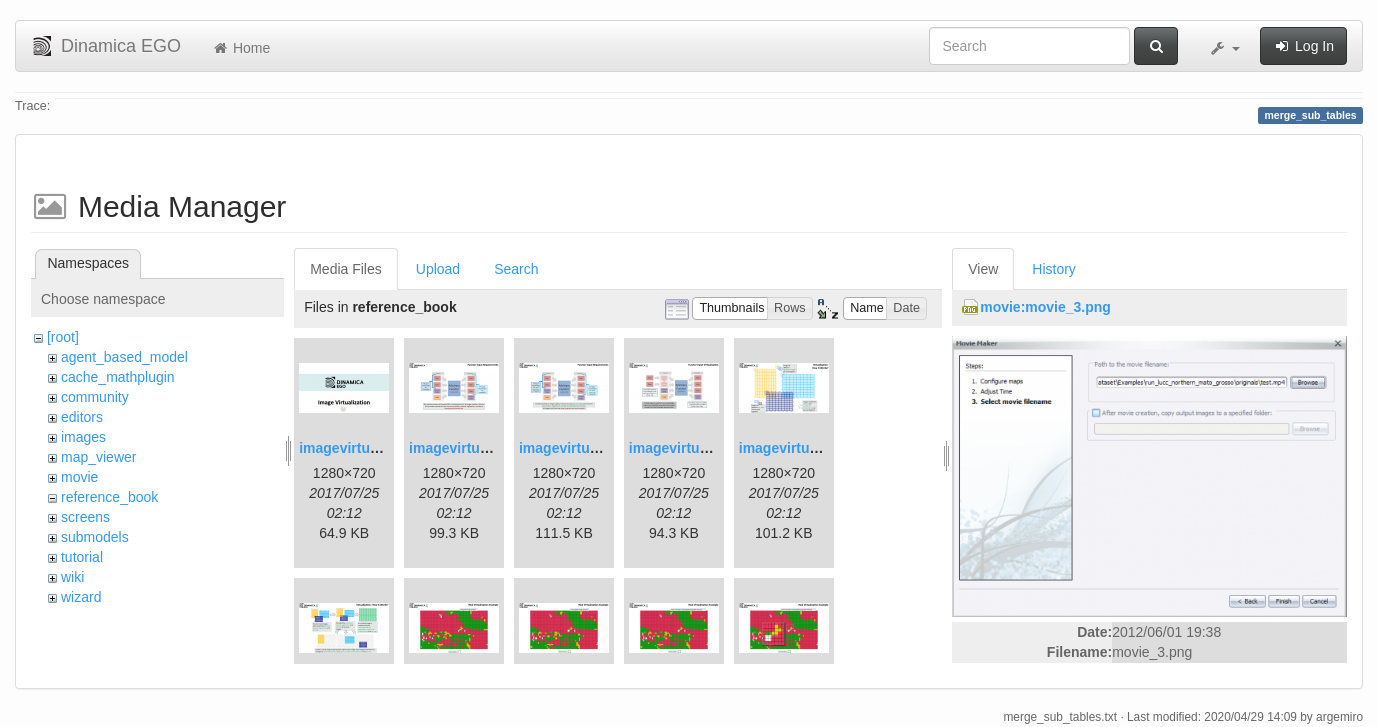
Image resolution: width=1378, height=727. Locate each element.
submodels (95, 537)
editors (82, 417)
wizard (81, 597)
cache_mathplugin (118, 377)
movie (79, 477)
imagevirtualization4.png (711, 448)
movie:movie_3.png (1045, 307)
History (1054, 269)
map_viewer (98, 457)
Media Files (346, 269)
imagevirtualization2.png (491, 448)
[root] (63, 337)
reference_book (109, 497)
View (983, 269)
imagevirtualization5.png (821, 448)
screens (85, 517)
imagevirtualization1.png (381, 448)
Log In (1303, 46)
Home (240, 48)
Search (516, 269)
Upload (438, 269)
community (95, 397)
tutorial (82, 557)
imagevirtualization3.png (601, 448)
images (83, 437)
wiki (72, 577)
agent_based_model (124, 357)
